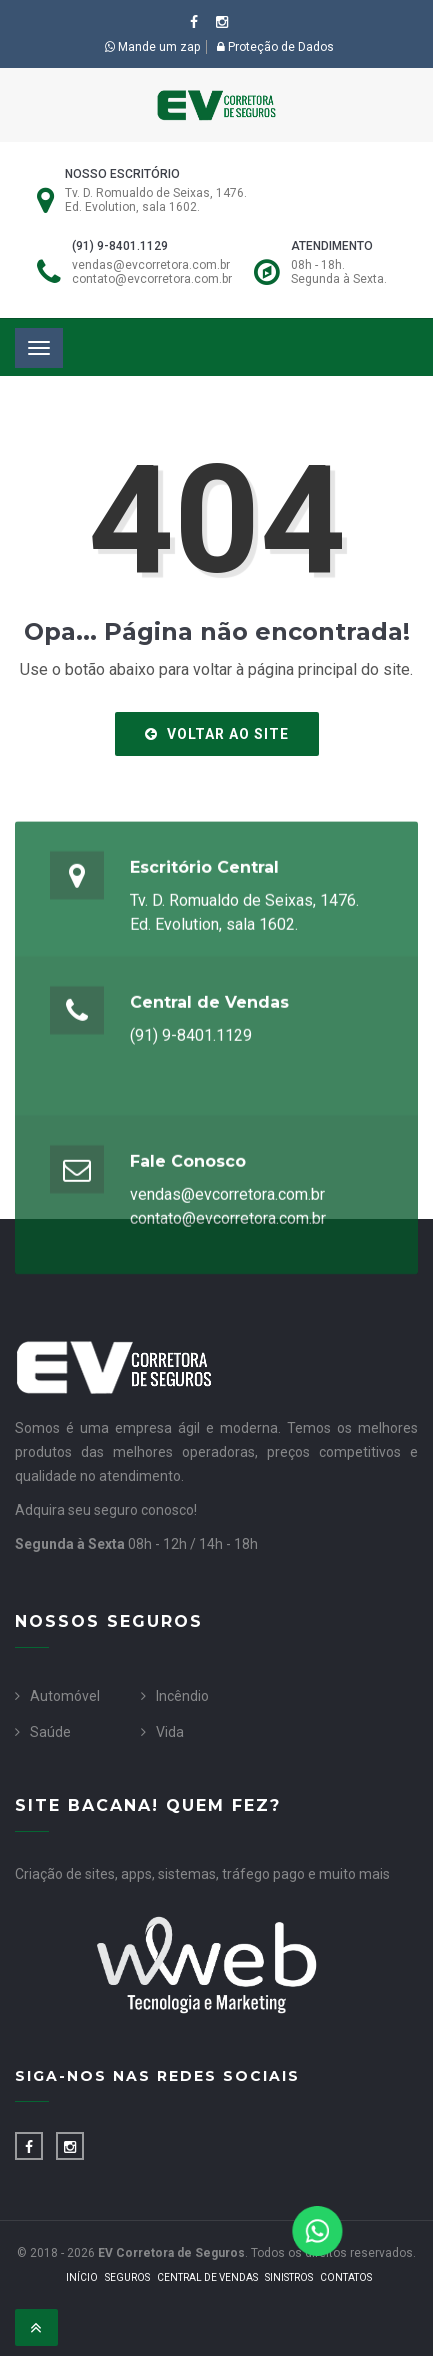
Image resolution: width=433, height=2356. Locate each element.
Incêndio (182, 1696)
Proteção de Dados (275, 47)
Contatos (346, 2277)
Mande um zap (152, 47)
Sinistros (289, 2277)
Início (82, 2277)
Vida (170, 1732)
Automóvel (65, 1696)
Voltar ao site (217, 734)
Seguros (127, 2277)
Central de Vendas (207, 2277)
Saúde (50, 1732)
